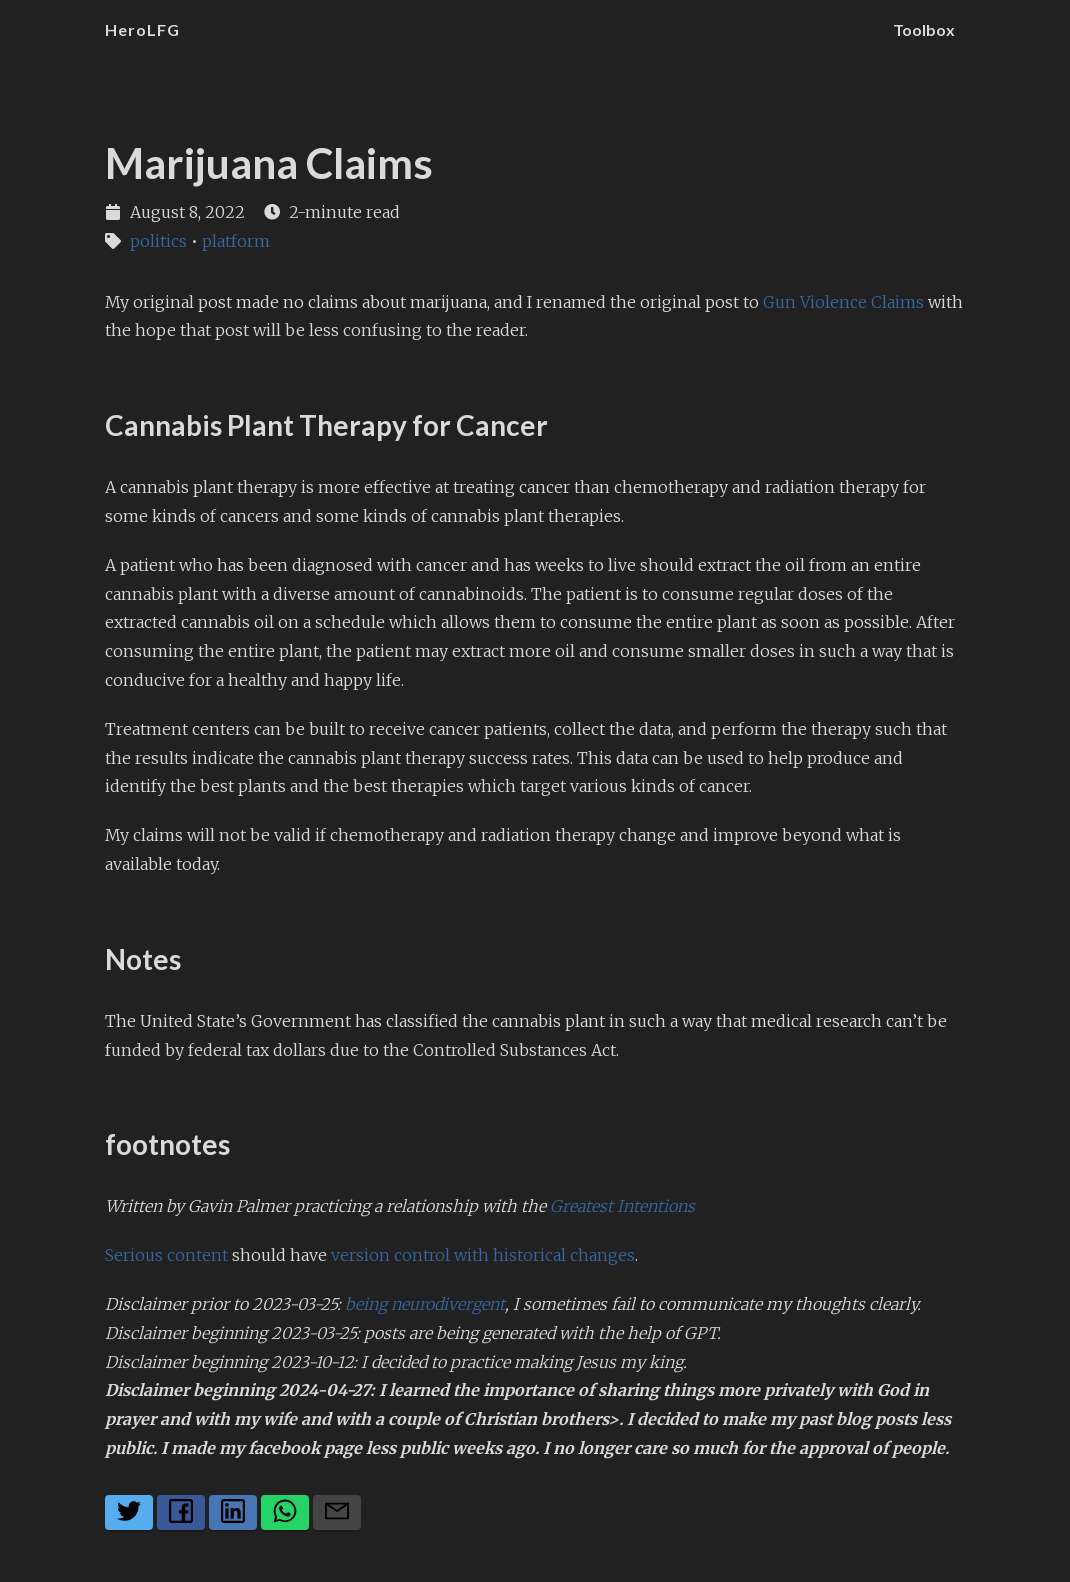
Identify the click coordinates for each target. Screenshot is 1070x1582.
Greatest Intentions (622, 1206)
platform (236, 241)
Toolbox (924, 29)
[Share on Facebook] (181, 1512)
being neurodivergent (425, 1304)
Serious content (166, 1255)
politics (158, 241)
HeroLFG (142, 29)
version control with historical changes (483, 1255)
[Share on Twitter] (129, 1512)
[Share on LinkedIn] (233, 1512)
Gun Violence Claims (843, 302)
